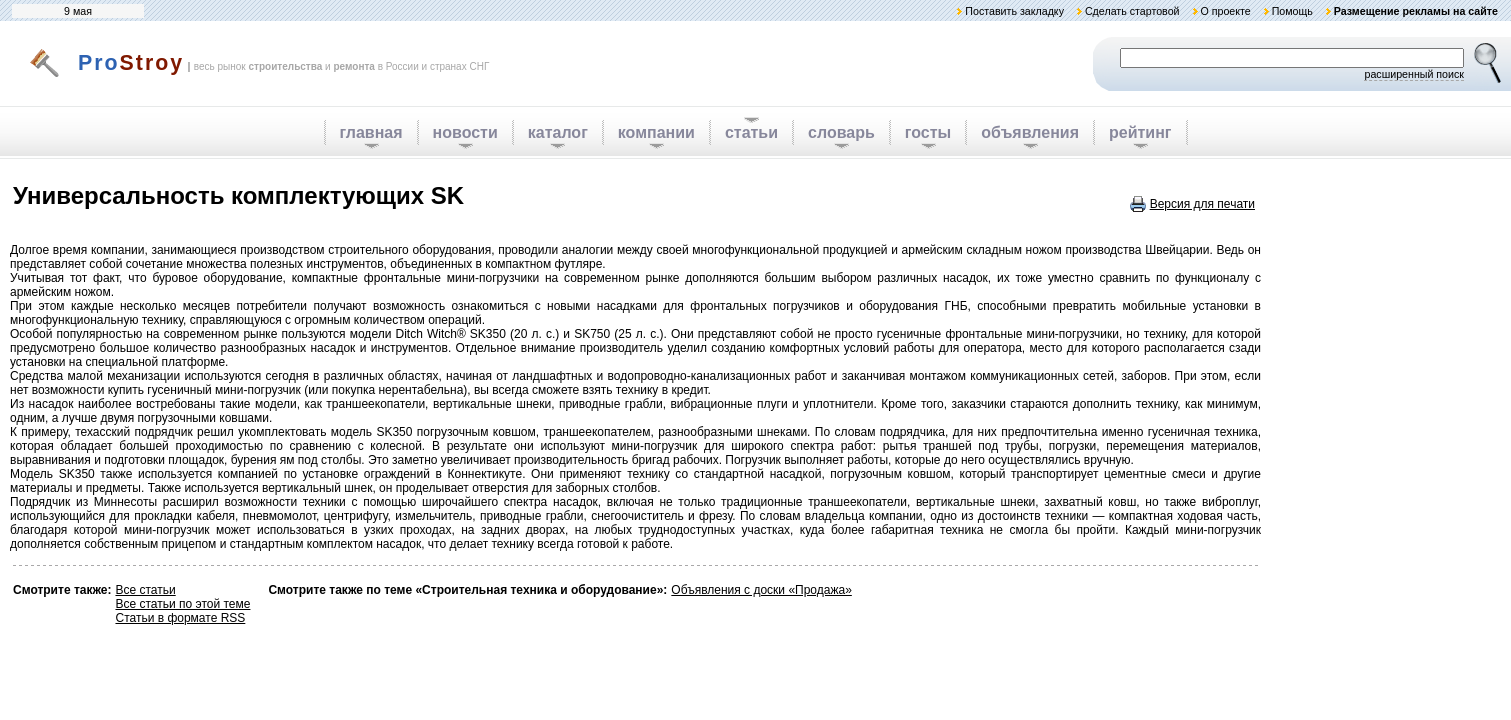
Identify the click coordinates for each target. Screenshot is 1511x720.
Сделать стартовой (1132, 11)
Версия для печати (1202, 204)
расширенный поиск (1414, 74)
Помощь (1292, 11)
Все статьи (145, 590)
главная (371, 132)
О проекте (1225, 11)
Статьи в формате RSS (180, 618)
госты (928, 132)
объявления (1030, 132)
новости (465, 132)
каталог (558, 132)
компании (656, 132)
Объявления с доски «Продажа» (761, 590)
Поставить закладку (1014, 11)
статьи (751, 132)
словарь (841, 132)
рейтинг (1140, 132)
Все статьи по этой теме (182, 604)
